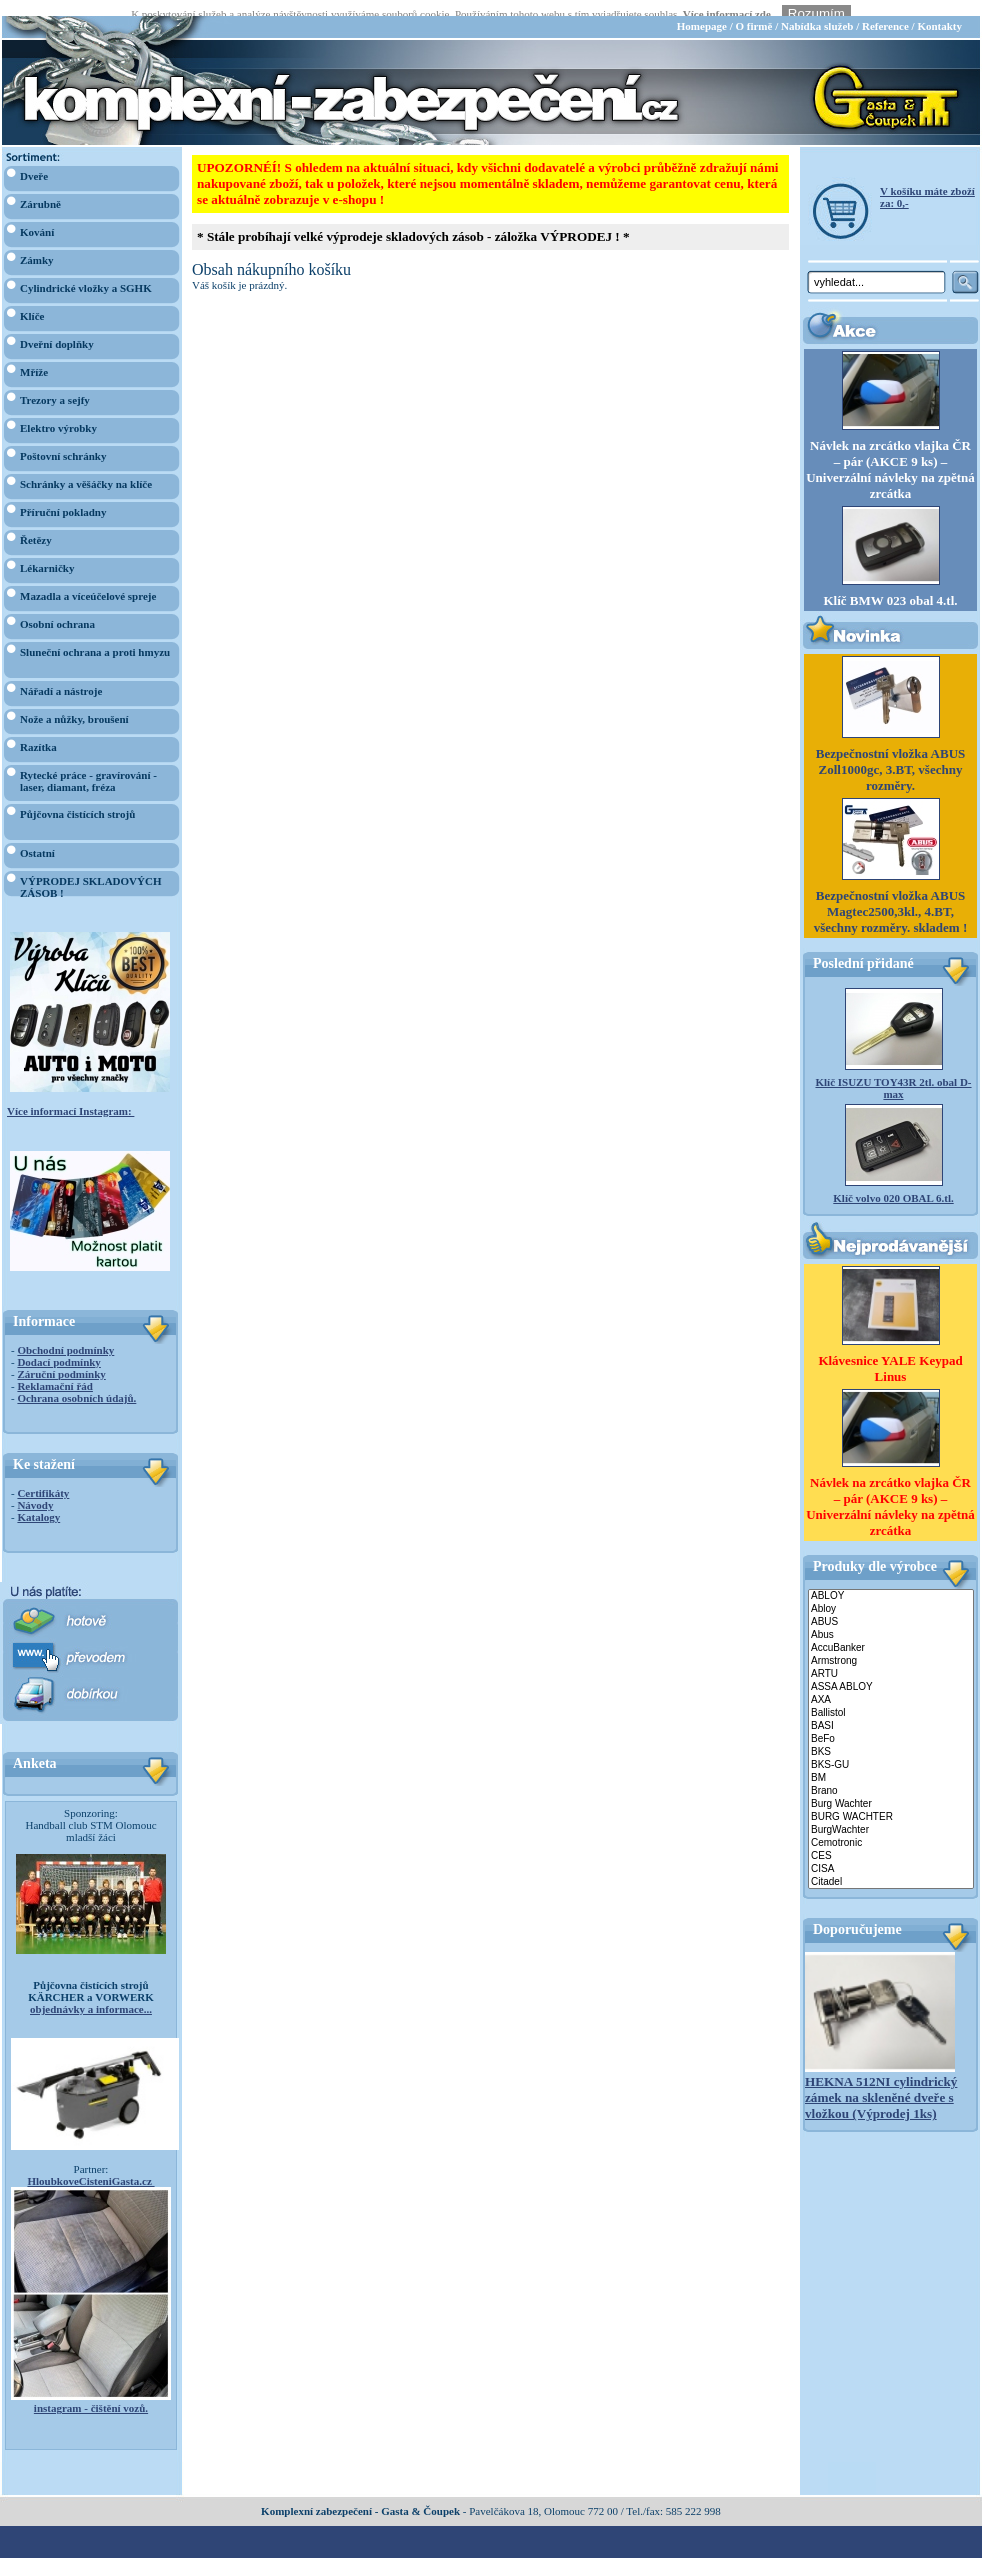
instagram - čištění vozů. (91, 2392)
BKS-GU (891, 1749)
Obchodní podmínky (65, 1334)
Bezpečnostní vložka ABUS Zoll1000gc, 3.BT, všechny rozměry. (891, 753)
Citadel (891, 1866)
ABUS (891, 1606)
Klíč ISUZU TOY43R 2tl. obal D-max (893, 1072)
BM (891, 1762)
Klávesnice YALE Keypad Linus (890, 1351)
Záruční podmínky (61, 1358)
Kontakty (939, 10)
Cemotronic (891, 1827)
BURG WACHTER (891, 1801)
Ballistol (891, 1697)
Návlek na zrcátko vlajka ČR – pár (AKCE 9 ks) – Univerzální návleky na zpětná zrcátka (890, 453)
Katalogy (38, 1501)
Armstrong (891, 1645)
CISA (891, 1853)
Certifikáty (43, 1477)
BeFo (891, 1723)
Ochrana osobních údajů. (76, 1382)
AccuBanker (891, 1632)
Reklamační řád (54, 1370)
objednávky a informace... (91, 1993)
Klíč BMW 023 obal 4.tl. (890, 584)
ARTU (891, 1658)
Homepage (702, 10)
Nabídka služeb (817, 10)
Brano (891, 1775)
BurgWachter (891, 1814)
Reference (885, 10)
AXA (891, 1684)
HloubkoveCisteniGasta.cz (90, 2165)
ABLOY (891, 1580)
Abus (891, 1619)
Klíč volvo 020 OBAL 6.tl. (893, 1182)
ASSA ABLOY (891, 1671)
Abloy (891, 1593)
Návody (35, 1489)
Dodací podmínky (58, 1346)
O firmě (753, 10)
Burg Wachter (891, 1788)
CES (891, 1840)
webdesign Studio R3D (491, 2552)
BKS (891, 1736)
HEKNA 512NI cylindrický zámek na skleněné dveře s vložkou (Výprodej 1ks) (881, 2081)
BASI (891, 1710)
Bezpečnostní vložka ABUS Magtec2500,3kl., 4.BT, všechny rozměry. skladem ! (891, 895)
